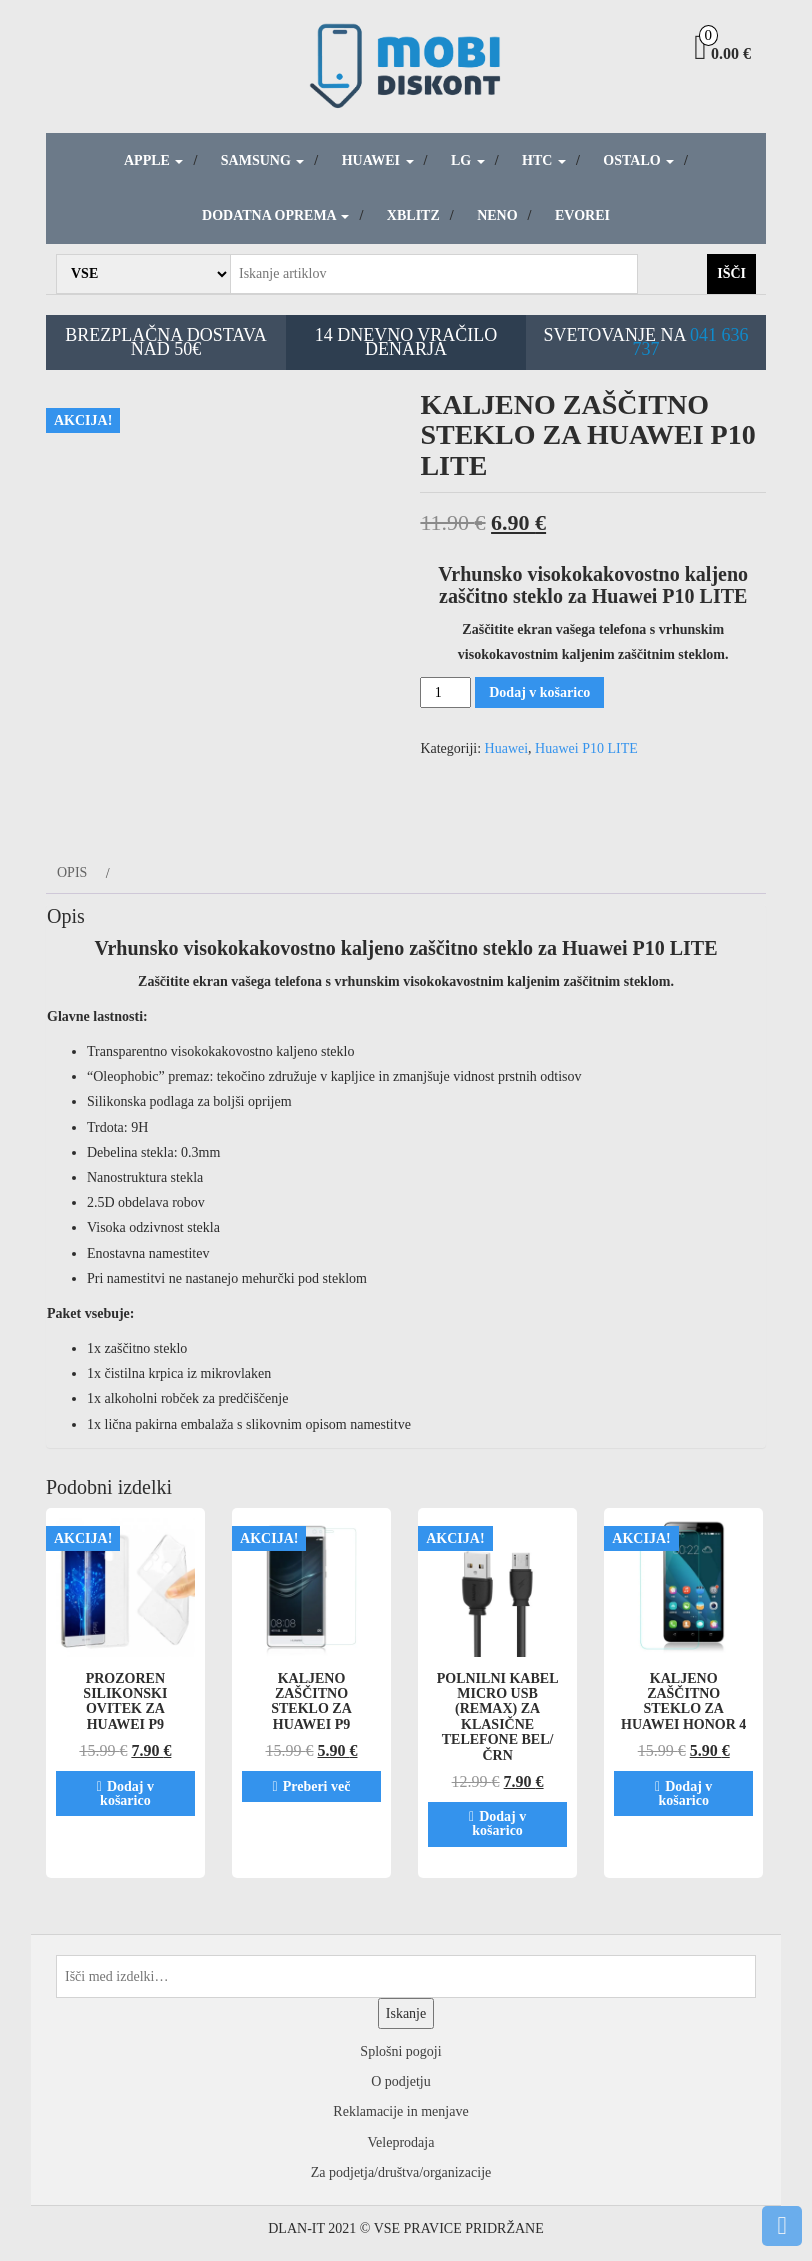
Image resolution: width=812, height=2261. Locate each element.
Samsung (263, 160)
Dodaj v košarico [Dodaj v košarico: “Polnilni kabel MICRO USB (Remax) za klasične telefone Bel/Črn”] (499, 1823)
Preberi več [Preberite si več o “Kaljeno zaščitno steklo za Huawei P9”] (317, 1786)
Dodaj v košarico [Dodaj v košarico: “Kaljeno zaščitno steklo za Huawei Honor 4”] (685, 1793)
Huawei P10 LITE (586, 748)
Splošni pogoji (400, 2051)
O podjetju (401, 2081)
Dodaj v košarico (539, 692)
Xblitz (413, 215)
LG (468, 160)
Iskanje (406, 2013)
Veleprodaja (401, 2142)
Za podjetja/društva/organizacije (401, 2172)
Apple (153, 160)
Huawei (378, 160)
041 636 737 (691, 342)
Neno (497, 215)
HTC (544, 160)
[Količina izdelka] (445, 692)
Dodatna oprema (275, 215)
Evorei (582, 215)
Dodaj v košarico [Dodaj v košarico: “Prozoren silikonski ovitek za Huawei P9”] (127, 1793)
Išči (731, 273)
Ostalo (638, 160)
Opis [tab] (72, 872)
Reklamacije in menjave (400, 2111)
